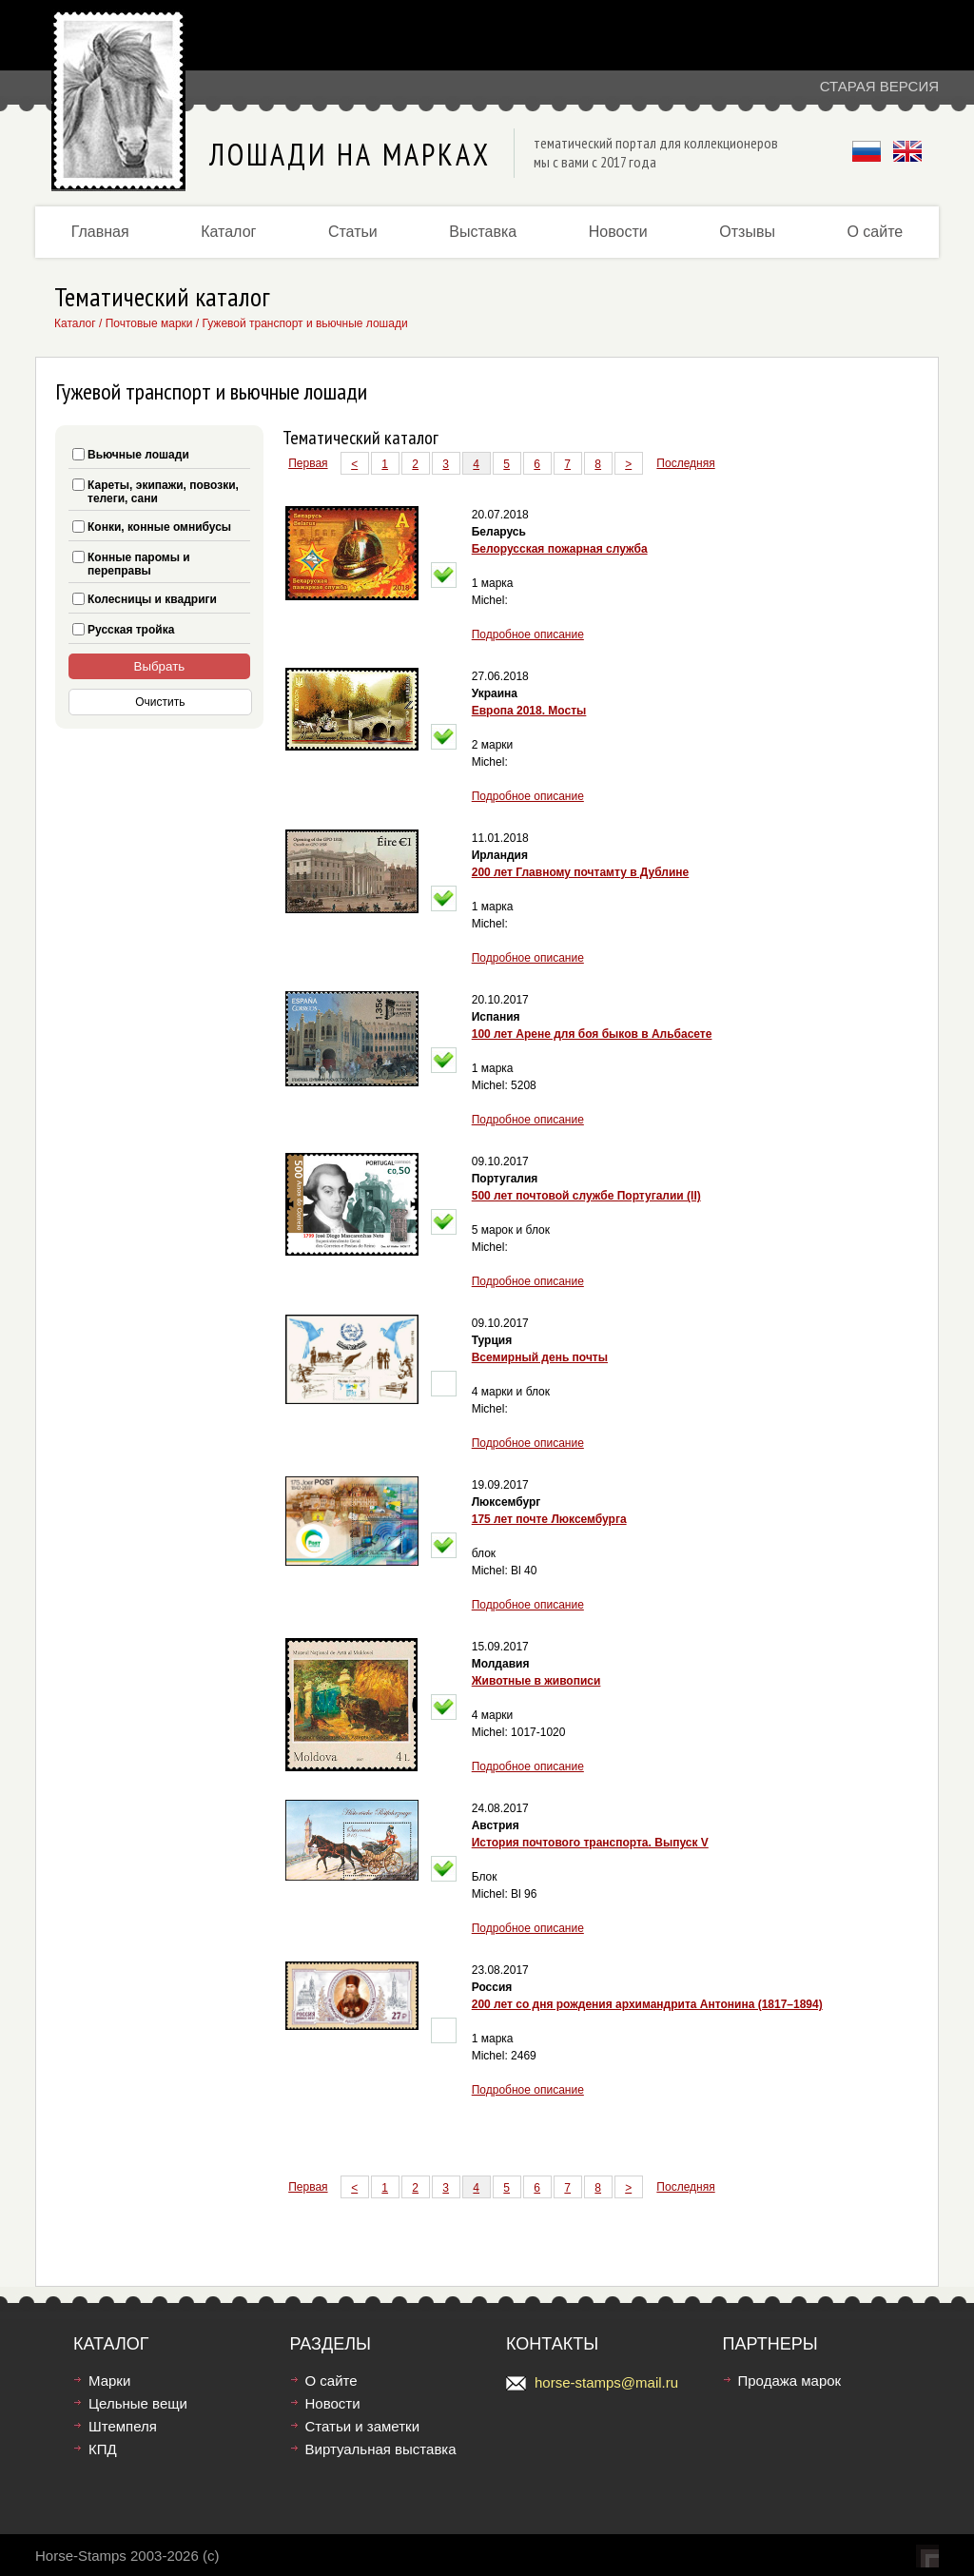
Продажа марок (790, 2380)
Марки (109, 2380)
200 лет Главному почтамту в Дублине (581, 872)
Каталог (228, 232)
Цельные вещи (137, 2403)
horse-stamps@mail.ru (606, 2382)
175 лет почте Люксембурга (549, 1519)
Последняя (685, 463)
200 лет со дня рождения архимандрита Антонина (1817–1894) (647, 2004)
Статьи (353, 232)
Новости (618, 232)
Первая (307, 463)
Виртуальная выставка (381, 2449)
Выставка (482, 232)
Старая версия (879, 86)
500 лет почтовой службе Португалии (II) (586, 1195)
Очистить (160, 702)
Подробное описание (528, 634)
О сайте (875, 232)
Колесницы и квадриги (152, 599)
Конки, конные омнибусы (159, 527)
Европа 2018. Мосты (529, 710)
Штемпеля (122, 2426)
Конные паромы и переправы (139, 564)
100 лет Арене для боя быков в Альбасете (592, 1034)
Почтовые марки (149, 323)
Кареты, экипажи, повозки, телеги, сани (163, 491)
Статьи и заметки (362, 2426)
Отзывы (747, 232)
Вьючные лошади (138, 454)
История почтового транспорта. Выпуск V (590, 1842)
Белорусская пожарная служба (560, 549)
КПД (102, 2449)
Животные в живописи (536, 1681)
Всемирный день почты (540, 1357)
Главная (100, 232)
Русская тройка (131, 629)
